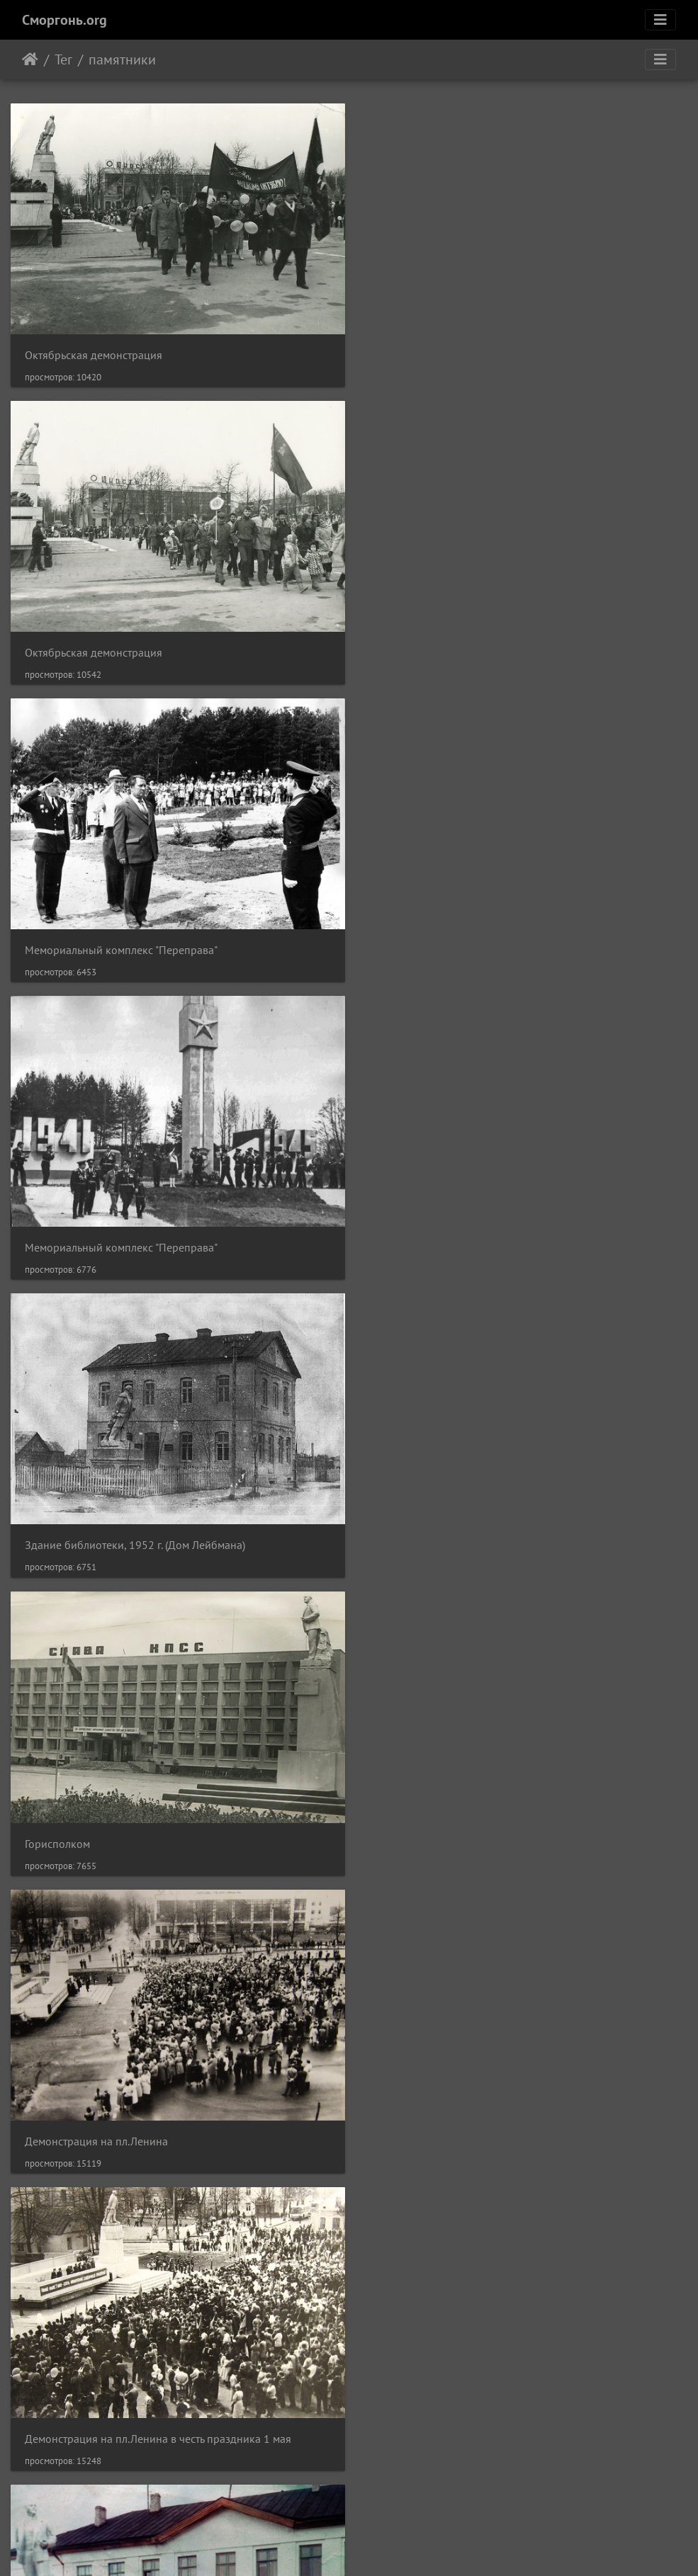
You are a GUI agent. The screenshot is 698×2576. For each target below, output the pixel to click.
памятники (122, 59)
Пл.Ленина (52, 1818)
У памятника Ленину (425, 2111)
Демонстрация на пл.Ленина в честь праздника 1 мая (507, 1230)
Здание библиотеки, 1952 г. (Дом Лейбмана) (135, 936)
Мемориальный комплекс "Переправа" (121, 643)
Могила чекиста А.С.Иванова (95, 2405)
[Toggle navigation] (660, 19)
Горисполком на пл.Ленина (442, 1818)
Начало (30, 59)
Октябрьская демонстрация (93, 350)
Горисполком (406, 937)
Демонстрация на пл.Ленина (96, 1230)
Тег (63, 59)
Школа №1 (52, 1524)
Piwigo (368, 2546)
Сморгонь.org (64, 20)
